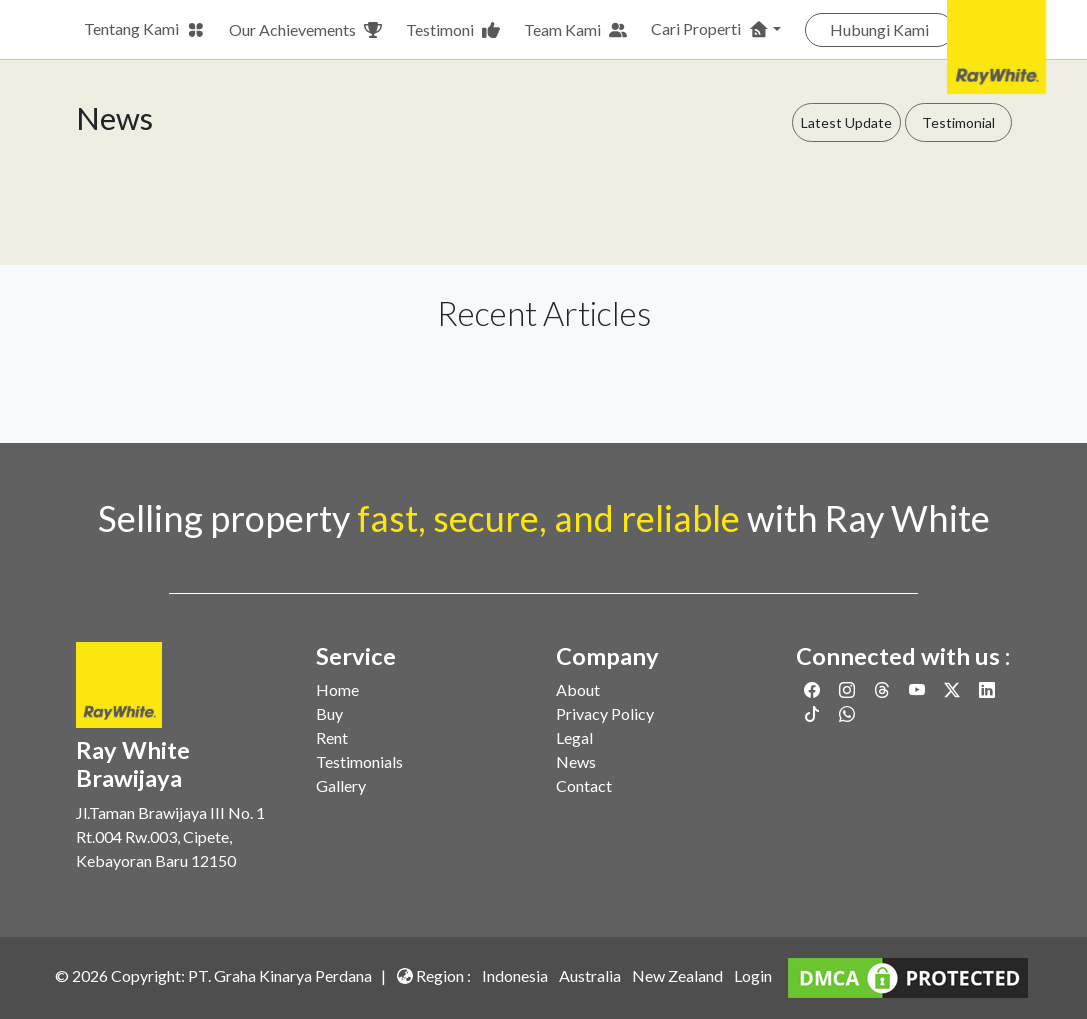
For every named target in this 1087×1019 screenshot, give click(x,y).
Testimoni (453, 30)
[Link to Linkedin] (987, 689)
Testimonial (958, 122)
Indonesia (515, 975)
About (578, 689)
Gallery (341, 785)
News (576, 761)
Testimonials (359, 761)
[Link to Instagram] (848, 689)
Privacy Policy (605, 713)
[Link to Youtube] (918, 689)
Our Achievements (305, 30)
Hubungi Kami (879, 29)
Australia (590, 975)
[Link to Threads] (883, 689)
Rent (332, 737)
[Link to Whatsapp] (847, 713)
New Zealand (677, 975)
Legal (574, 737)
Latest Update (846, 122)
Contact (584, 785)
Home (337, 689)
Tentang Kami (144, 29)
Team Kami (575, 30)
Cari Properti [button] (710, 29)
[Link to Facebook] (813, 689)
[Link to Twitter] (953, 689)
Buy (329, 713)
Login (753, 975)
